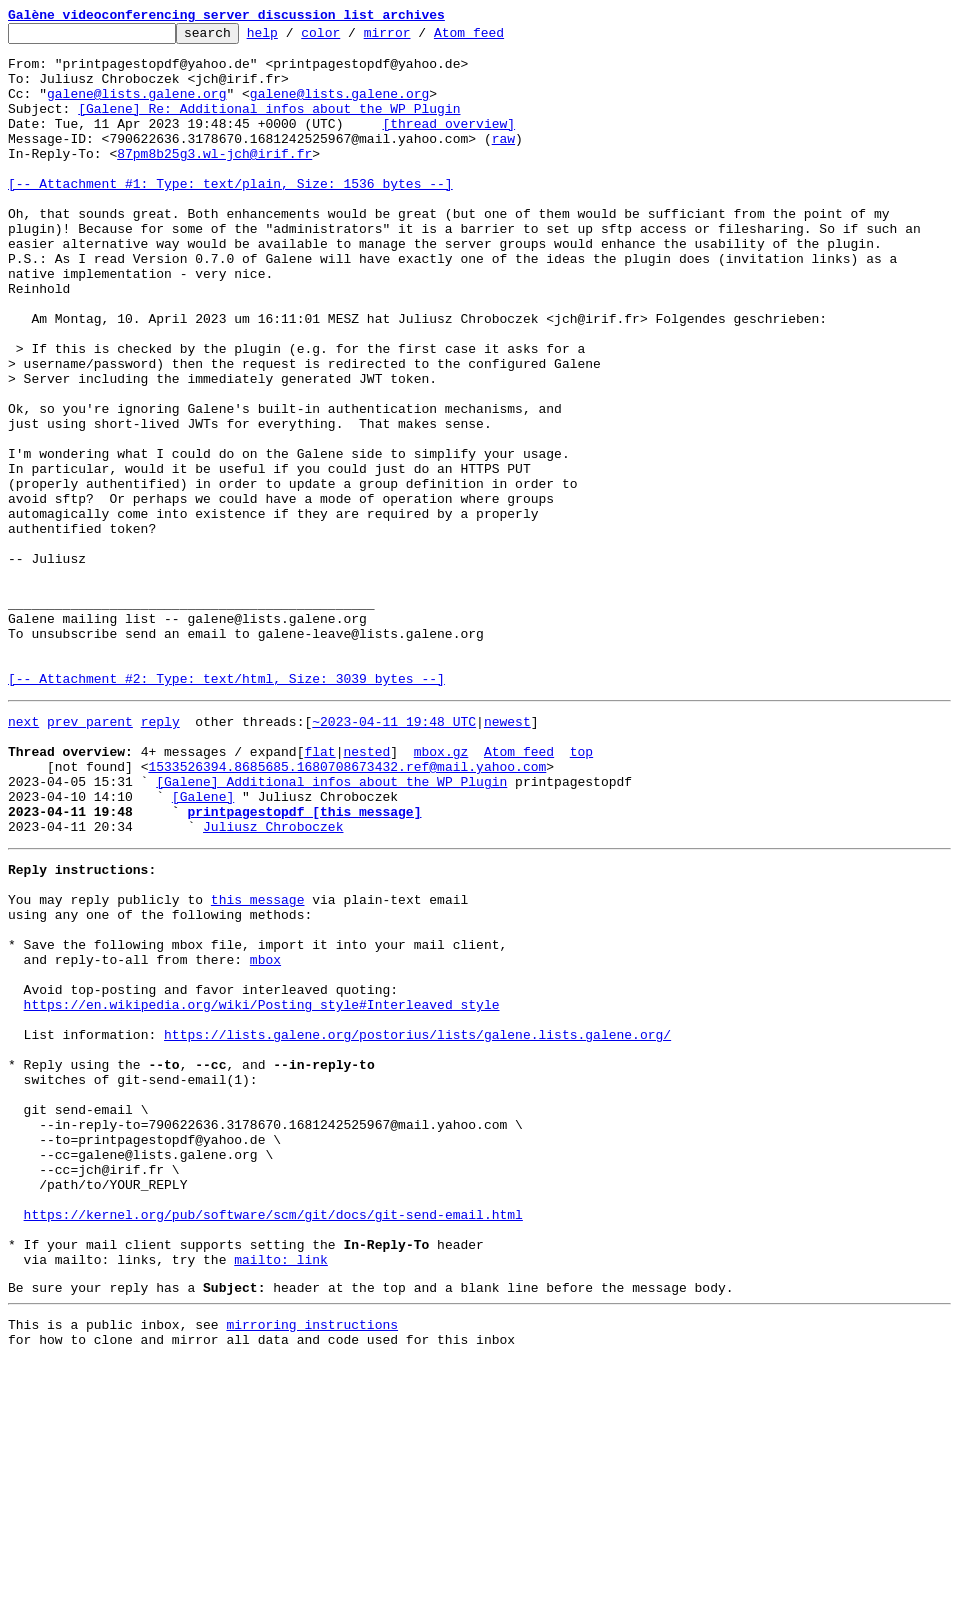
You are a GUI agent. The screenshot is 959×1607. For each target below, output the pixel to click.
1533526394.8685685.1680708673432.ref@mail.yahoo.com (347, 910)
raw (503, 162)
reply (160, 856)
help (293, 38)
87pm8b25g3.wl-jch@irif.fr (214, 180)
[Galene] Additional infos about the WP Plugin (331, 928)
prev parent (90, 856)
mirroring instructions (312, 1567)
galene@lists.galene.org (136, 108)
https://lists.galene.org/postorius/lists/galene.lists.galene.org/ (417, 1226)
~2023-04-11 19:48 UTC (394, 856)
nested (366, 892)
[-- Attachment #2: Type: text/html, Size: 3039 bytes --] (226, 810)
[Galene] (203, 946)
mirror (418, 38)
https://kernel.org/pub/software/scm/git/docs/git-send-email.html (273, 1442)
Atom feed (500, 38)
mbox (265, 1136)
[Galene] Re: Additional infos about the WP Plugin (269, 126)
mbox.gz (441, 892)
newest (507, 856)
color (351, 38)
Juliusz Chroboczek (273, 982)
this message (258, 1064)
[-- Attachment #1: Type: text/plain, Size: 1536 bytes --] (230, 216)
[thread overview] (448, 144)
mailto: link (281, 1496)
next (23, 856)
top (581, 892)
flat (319, 892)
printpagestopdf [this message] (304, 964)
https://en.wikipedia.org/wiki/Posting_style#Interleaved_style (262, 1190)
